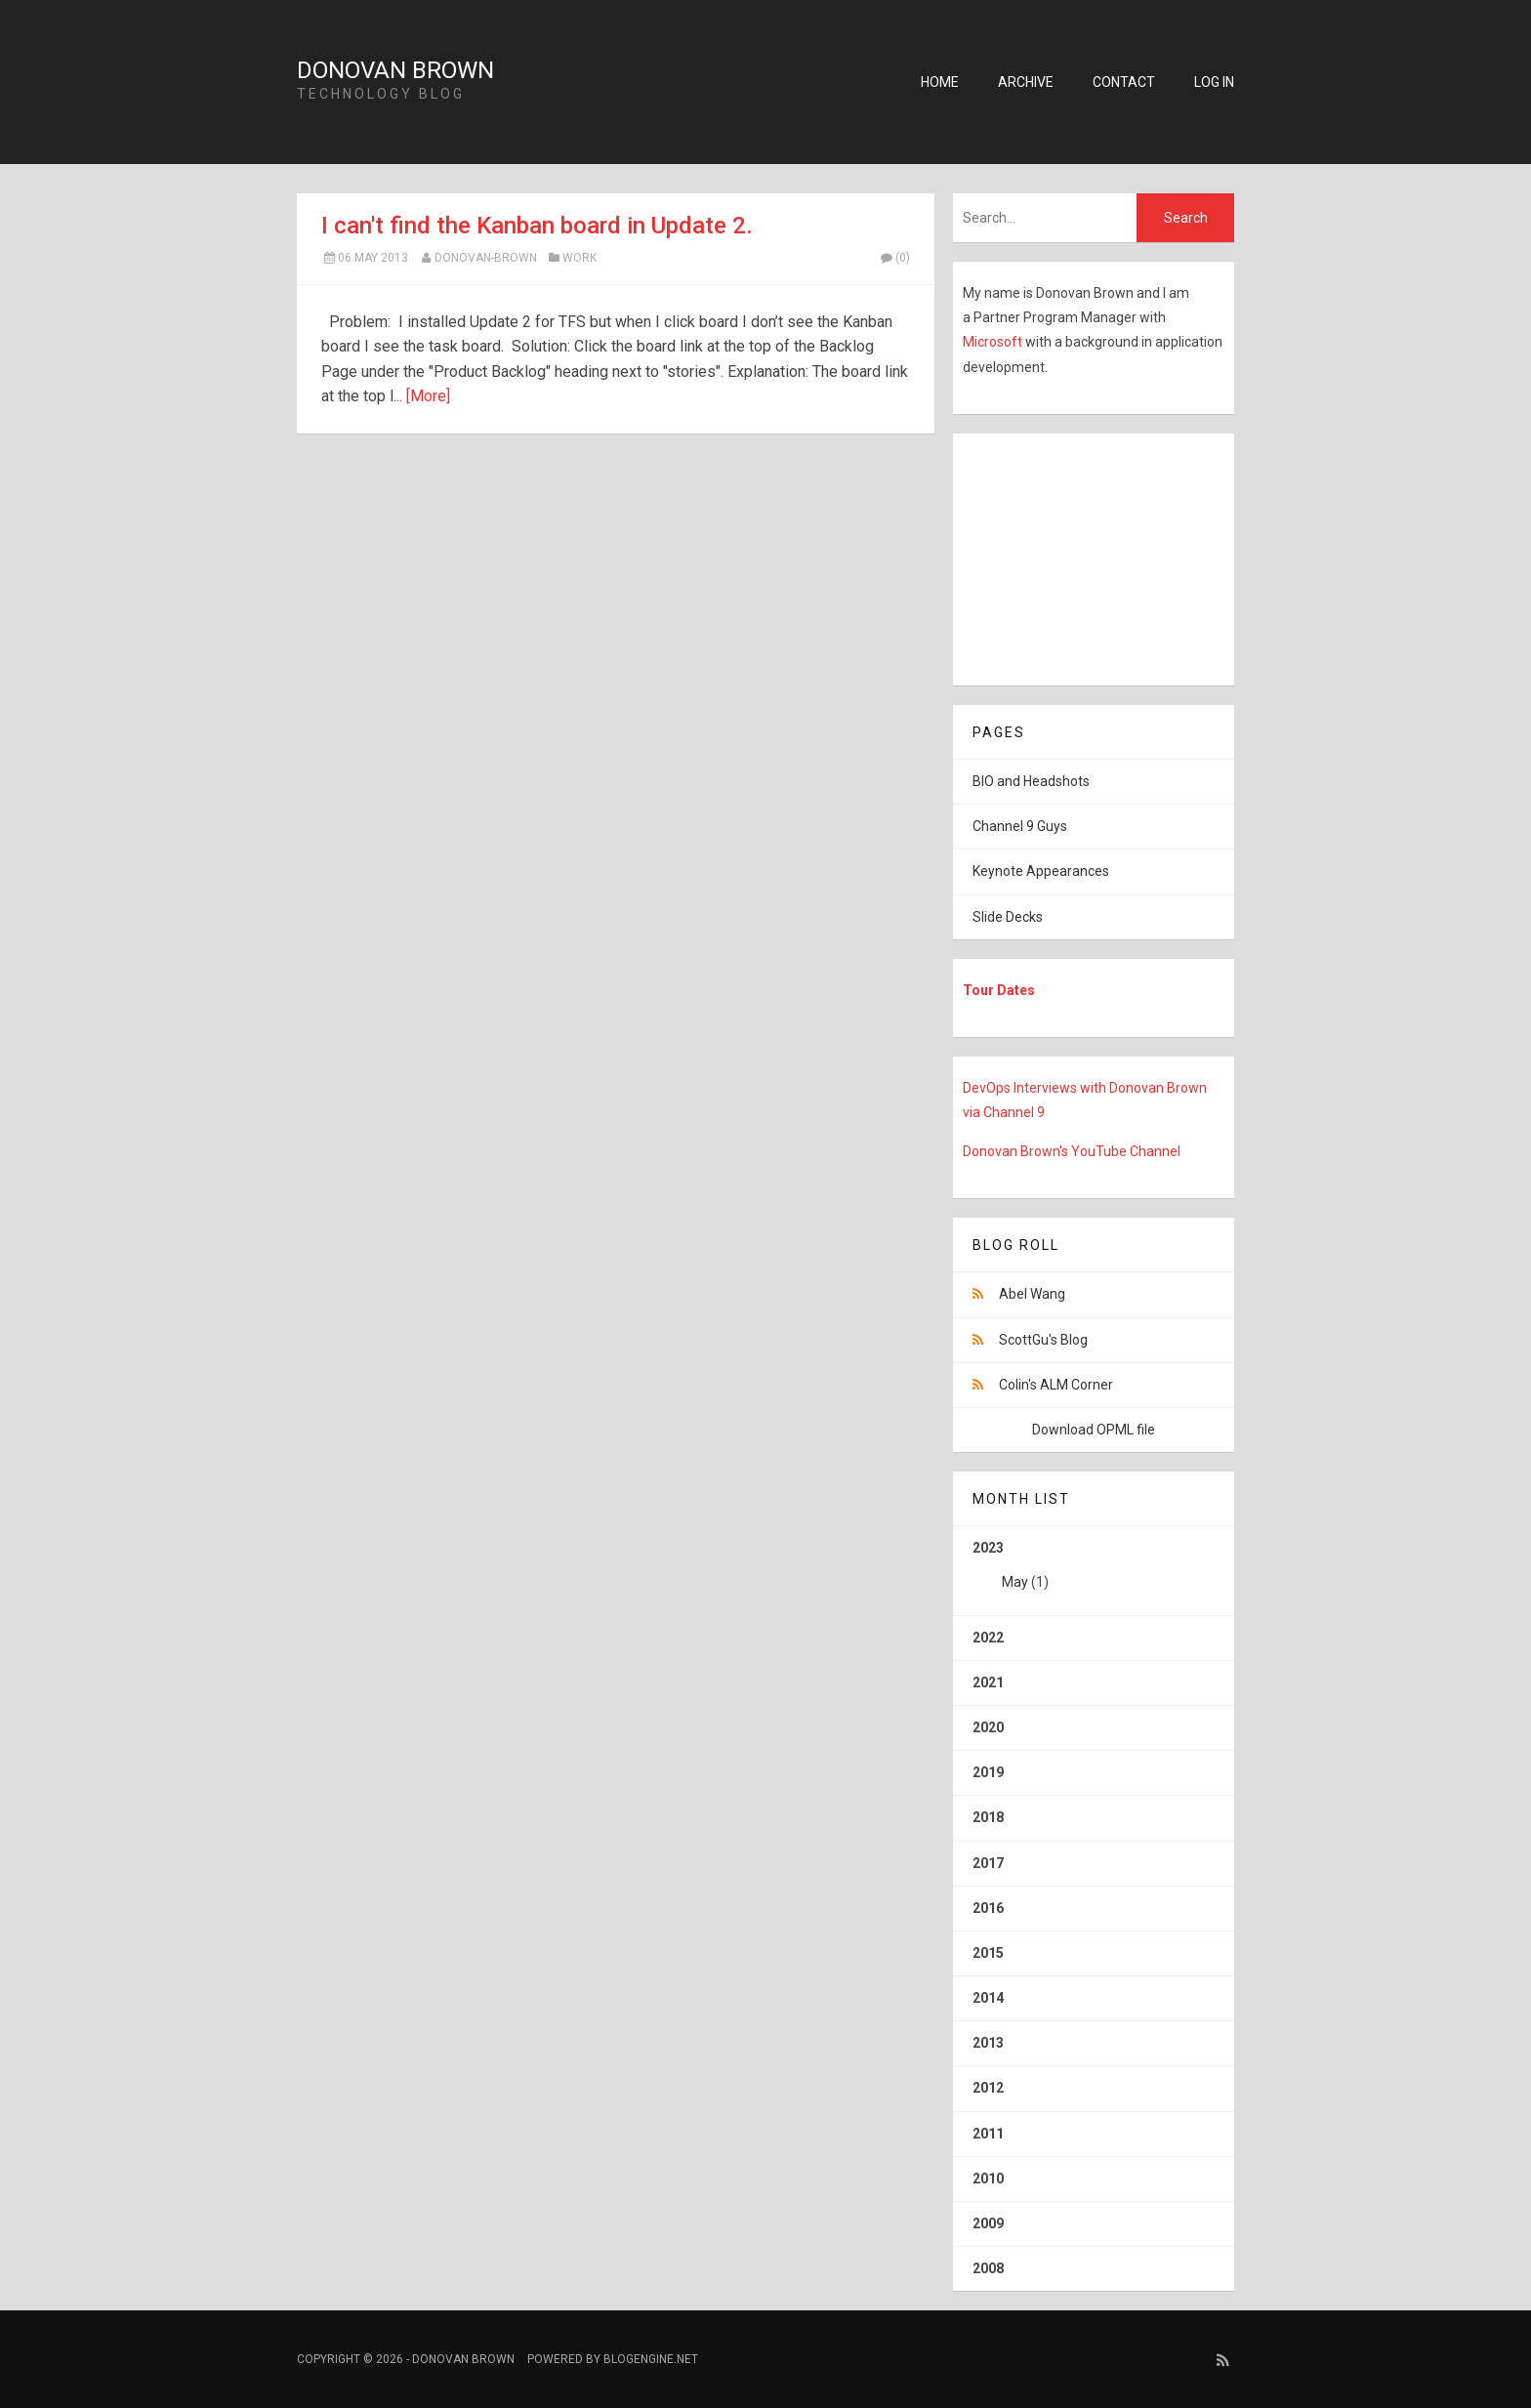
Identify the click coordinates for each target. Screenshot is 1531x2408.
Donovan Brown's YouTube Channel (1071, 1151)
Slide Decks (1007, 917)
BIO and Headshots (1031, 781)
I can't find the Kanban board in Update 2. (537, 225)
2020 (988, 1727)
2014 (988, 1998)
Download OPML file (1093, 1429)
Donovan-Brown (485, 258)
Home (940, 82)
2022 (988, 1637)
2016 (988, 1908)
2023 (1093, 1572)
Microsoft (994, 342)
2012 (988, 2088)
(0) (894, 258)
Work (579, 258)
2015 (988, 1953)
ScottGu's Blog (1043, 1340)
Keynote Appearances (1040, 871)
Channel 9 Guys (1019, 826)
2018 (988, 1817)
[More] (428, 396)
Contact (1124, 82)
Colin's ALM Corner (1056, 1384)
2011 (988, 2133)
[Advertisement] (1075, 556)
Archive (1026, 82)
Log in (1214, 82)
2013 (988, 2043)
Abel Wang (1032, 1294)
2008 (988, 2268)
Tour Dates (999, 990)
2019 (988, 1772)
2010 (988, 2178)
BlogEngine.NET (650, 2359)
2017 (988, 1863)
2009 (988, 2223)
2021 (988, 1682)
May (1015, 1582)
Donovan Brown (395, 70)
